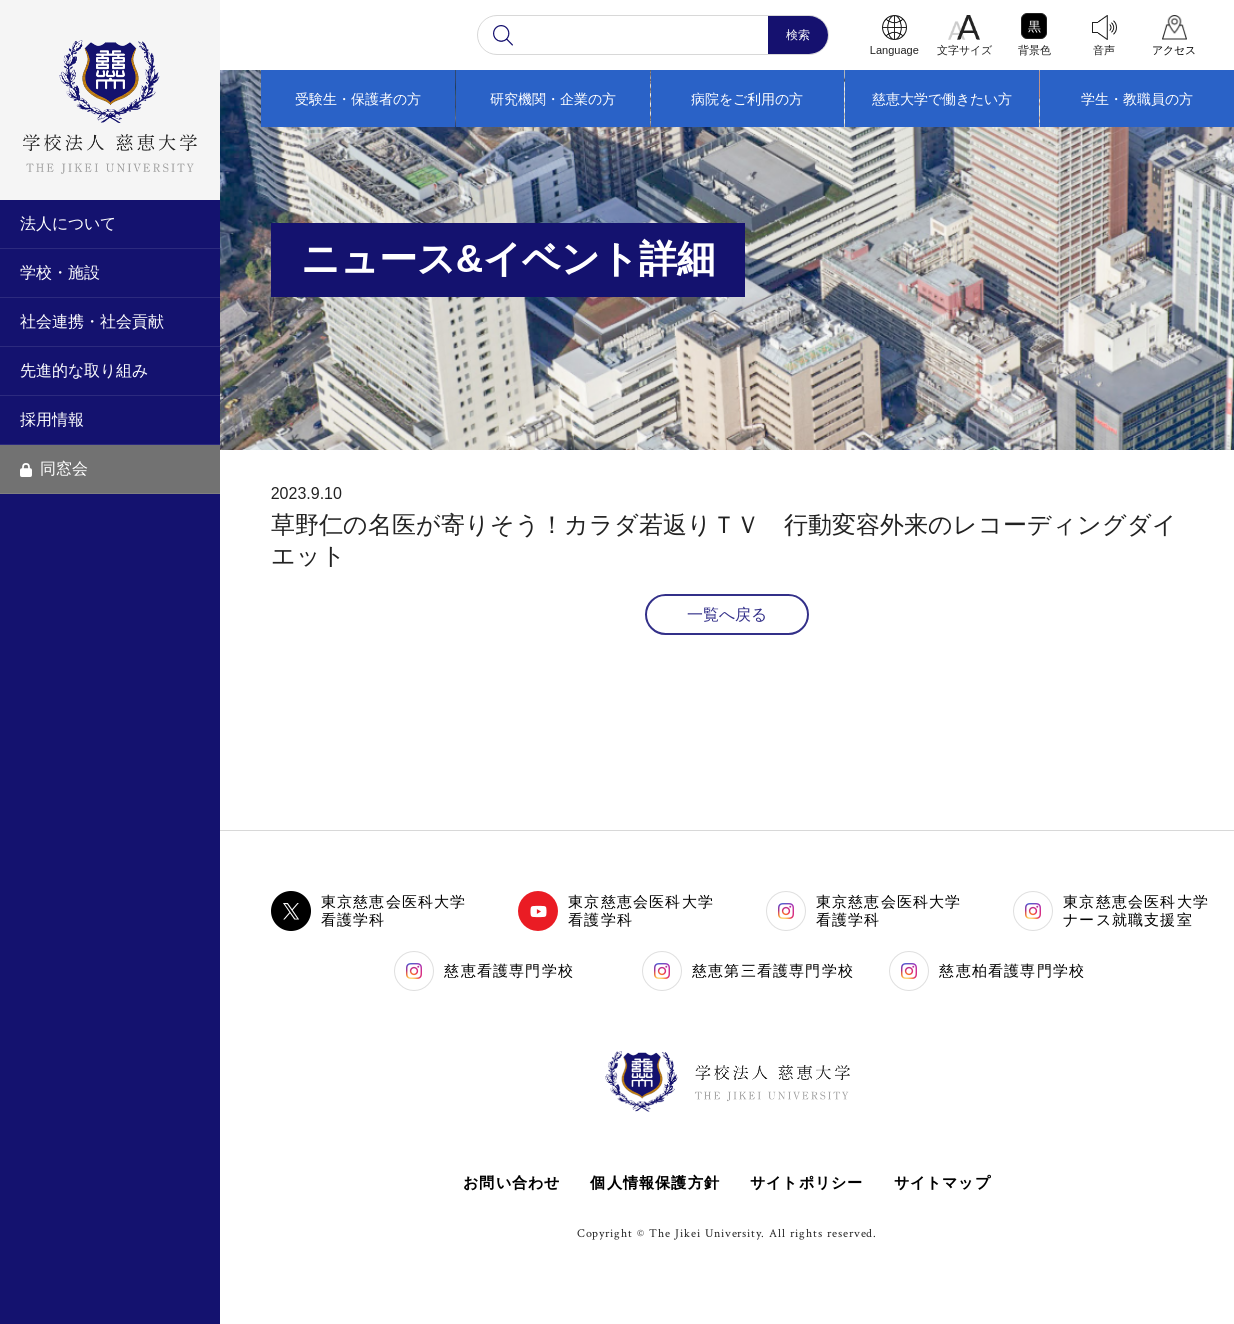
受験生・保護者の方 (358, 99)
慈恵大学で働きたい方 (942, 99)
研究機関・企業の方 (553, 99)
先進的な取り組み (84, 370)
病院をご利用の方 (747, 99)
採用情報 (52, 419)
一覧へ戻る (727, 614)
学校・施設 (60, 272)
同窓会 (54, 468)
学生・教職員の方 (1137, 99)
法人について (68, 223)
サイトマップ (942, 1182)
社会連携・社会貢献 (92, 321)
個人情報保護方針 (655, 1182)
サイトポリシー (806, 1182)
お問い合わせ (511, 1182)
